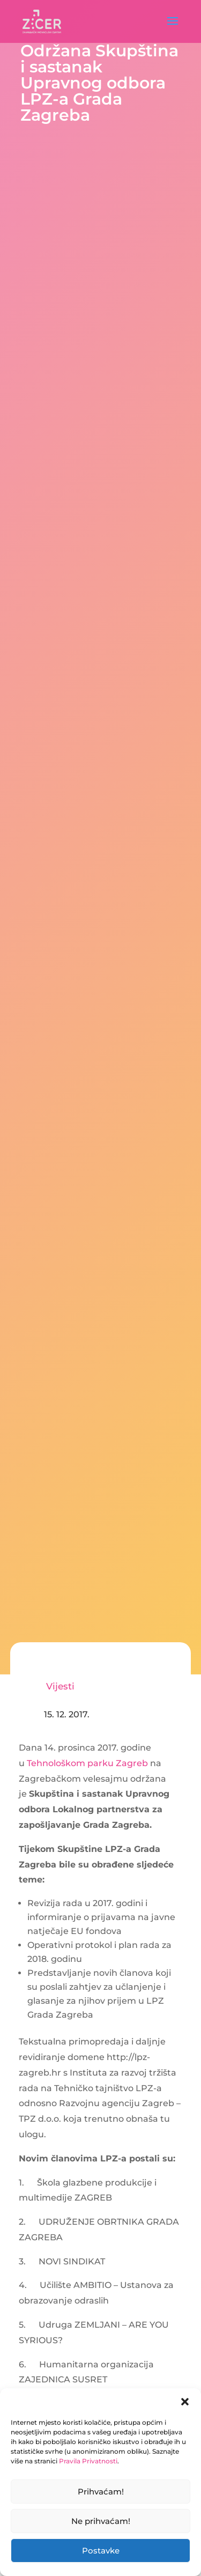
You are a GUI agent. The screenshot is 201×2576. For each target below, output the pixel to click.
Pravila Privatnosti (88, 2461)
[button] (185, 2401)
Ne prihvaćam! (100, 2521)
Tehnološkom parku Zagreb (87, 1763)
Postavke (101, 2550)
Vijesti (60, 1686)
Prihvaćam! (101, 2491)
